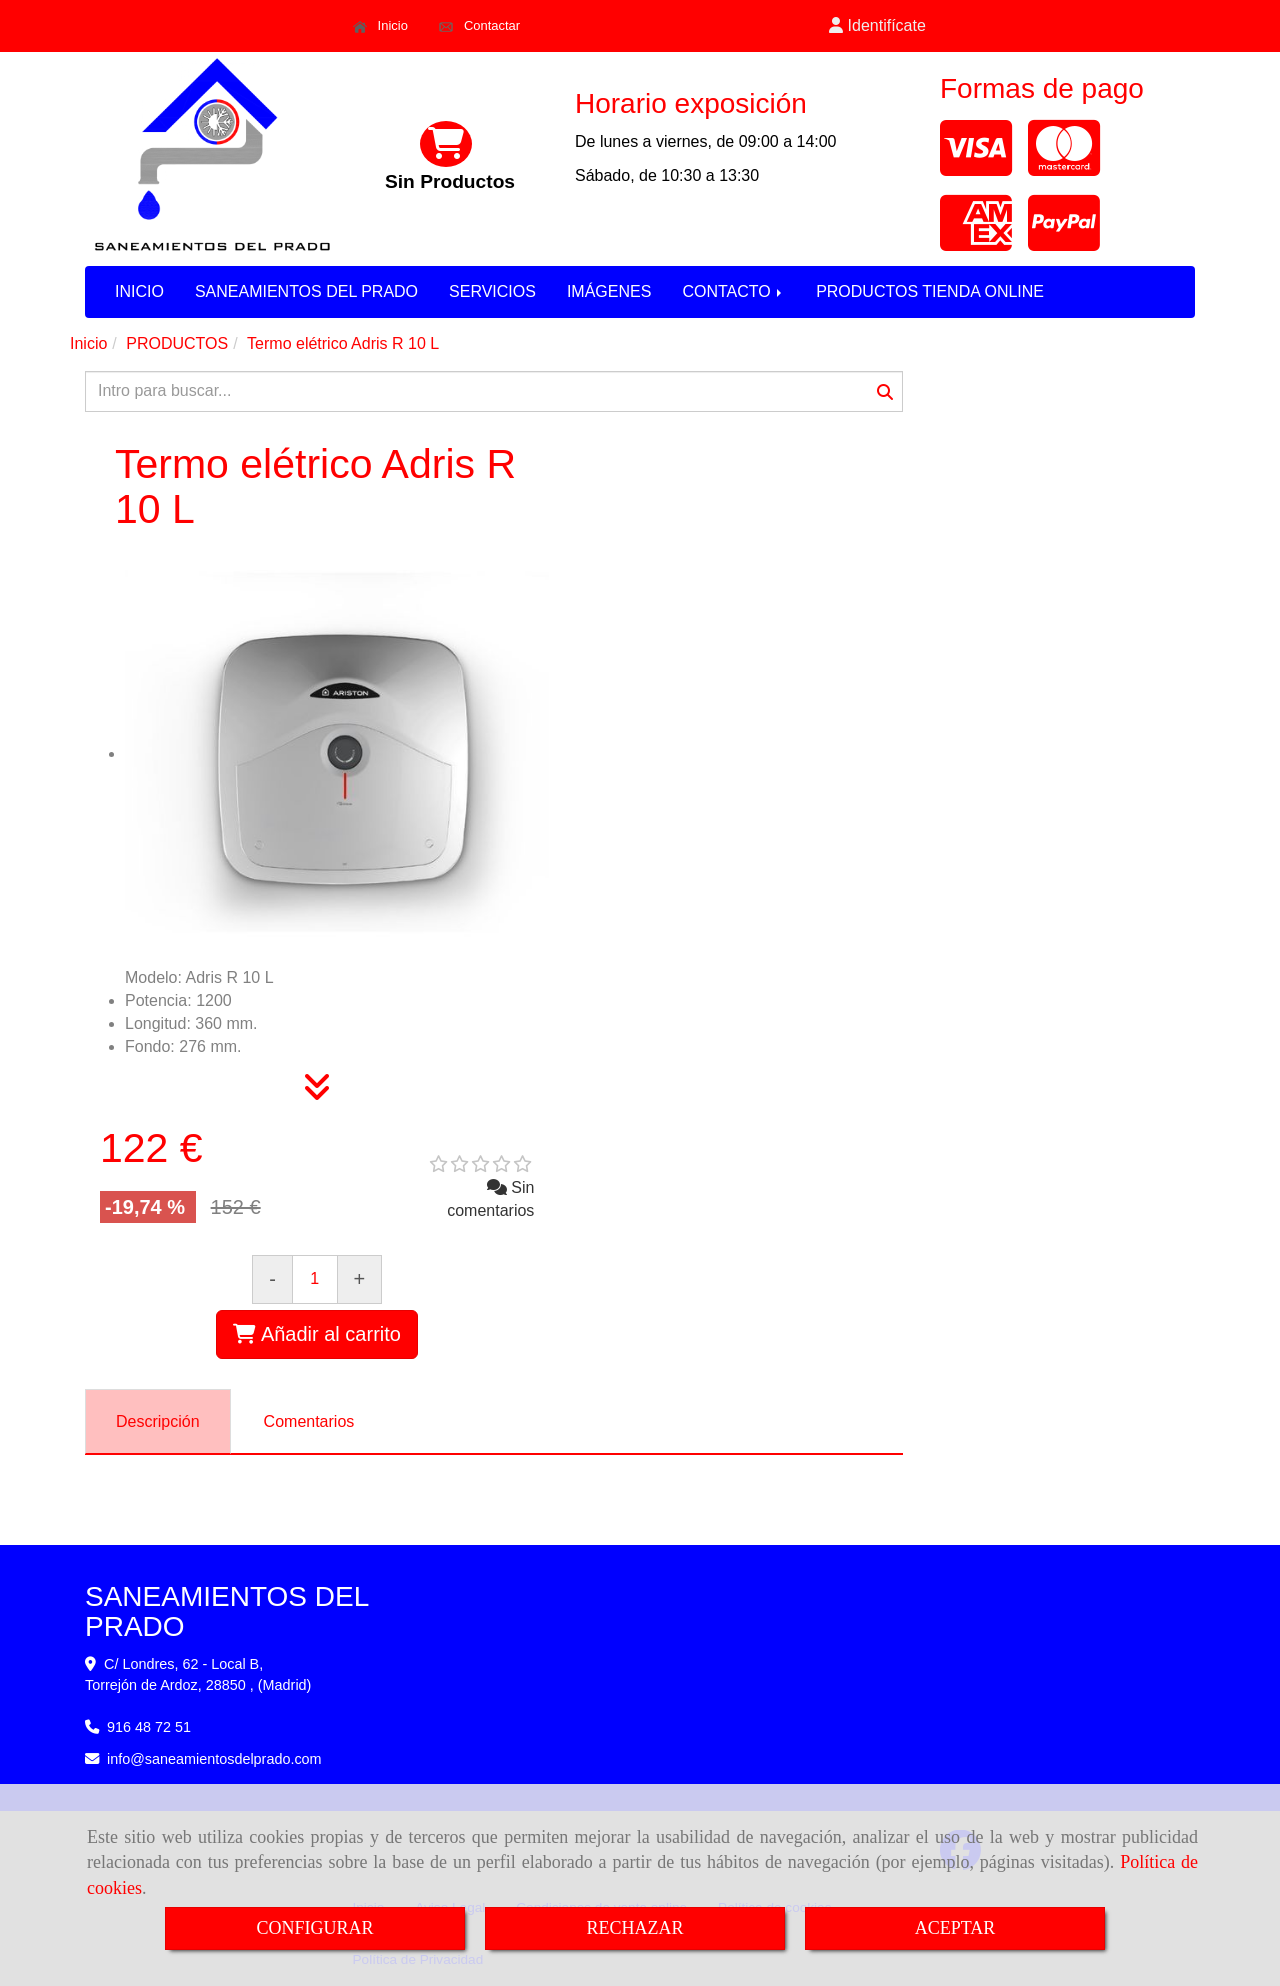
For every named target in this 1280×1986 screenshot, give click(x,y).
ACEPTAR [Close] (955, 1928)
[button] (878, 26)
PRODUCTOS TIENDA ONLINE (930, 291)
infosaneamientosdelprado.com (214, 1759)
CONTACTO (733, 291)
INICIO (139, 291)
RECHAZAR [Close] (634, 1928)
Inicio (380, 26)
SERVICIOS (492, 291)
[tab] (158, 1421)
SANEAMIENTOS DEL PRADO (306, 291)
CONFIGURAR (314, 1928)
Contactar (479, 26)
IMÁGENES (609, 291)
